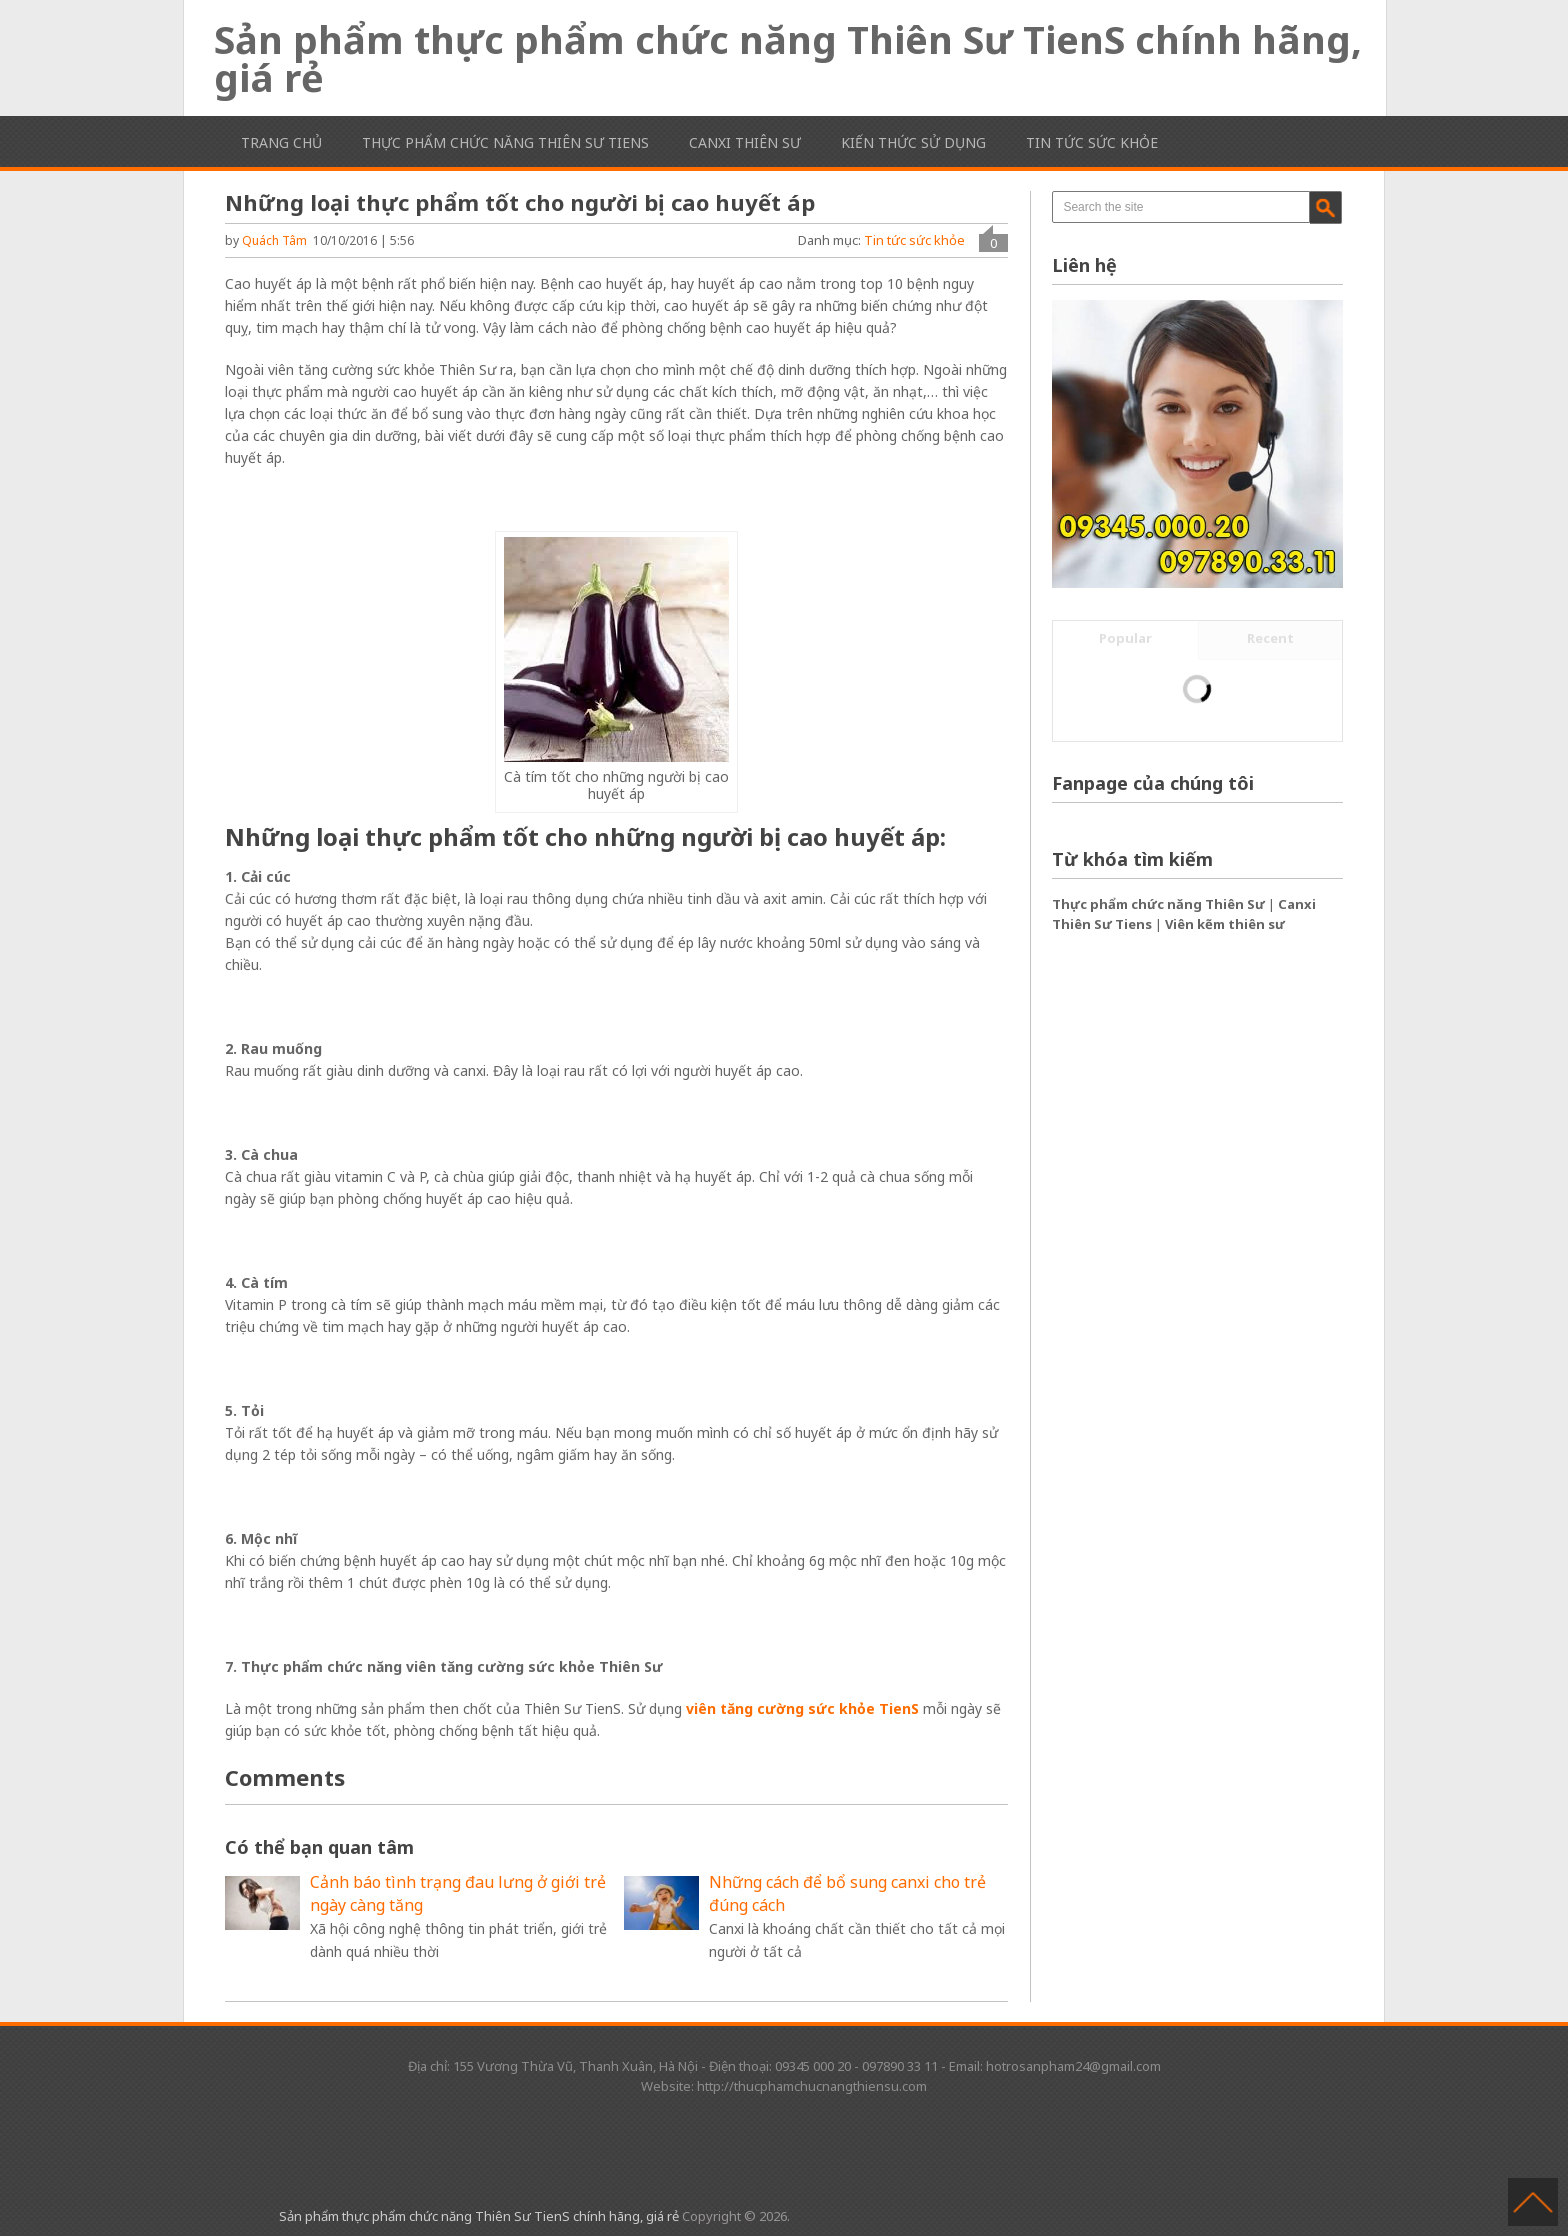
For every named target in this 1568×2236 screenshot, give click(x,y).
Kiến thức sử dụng (913, 142)
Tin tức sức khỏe (1092, 142)
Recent (1270, 638)
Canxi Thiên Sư (745, 142)
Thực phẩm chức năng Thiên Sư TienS (505, 142)
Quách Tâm (274, 240)
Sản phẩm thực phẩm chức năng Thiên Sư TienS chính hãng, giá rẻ (788, 58)
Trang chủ (281, 142)
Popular (1125, 638)
